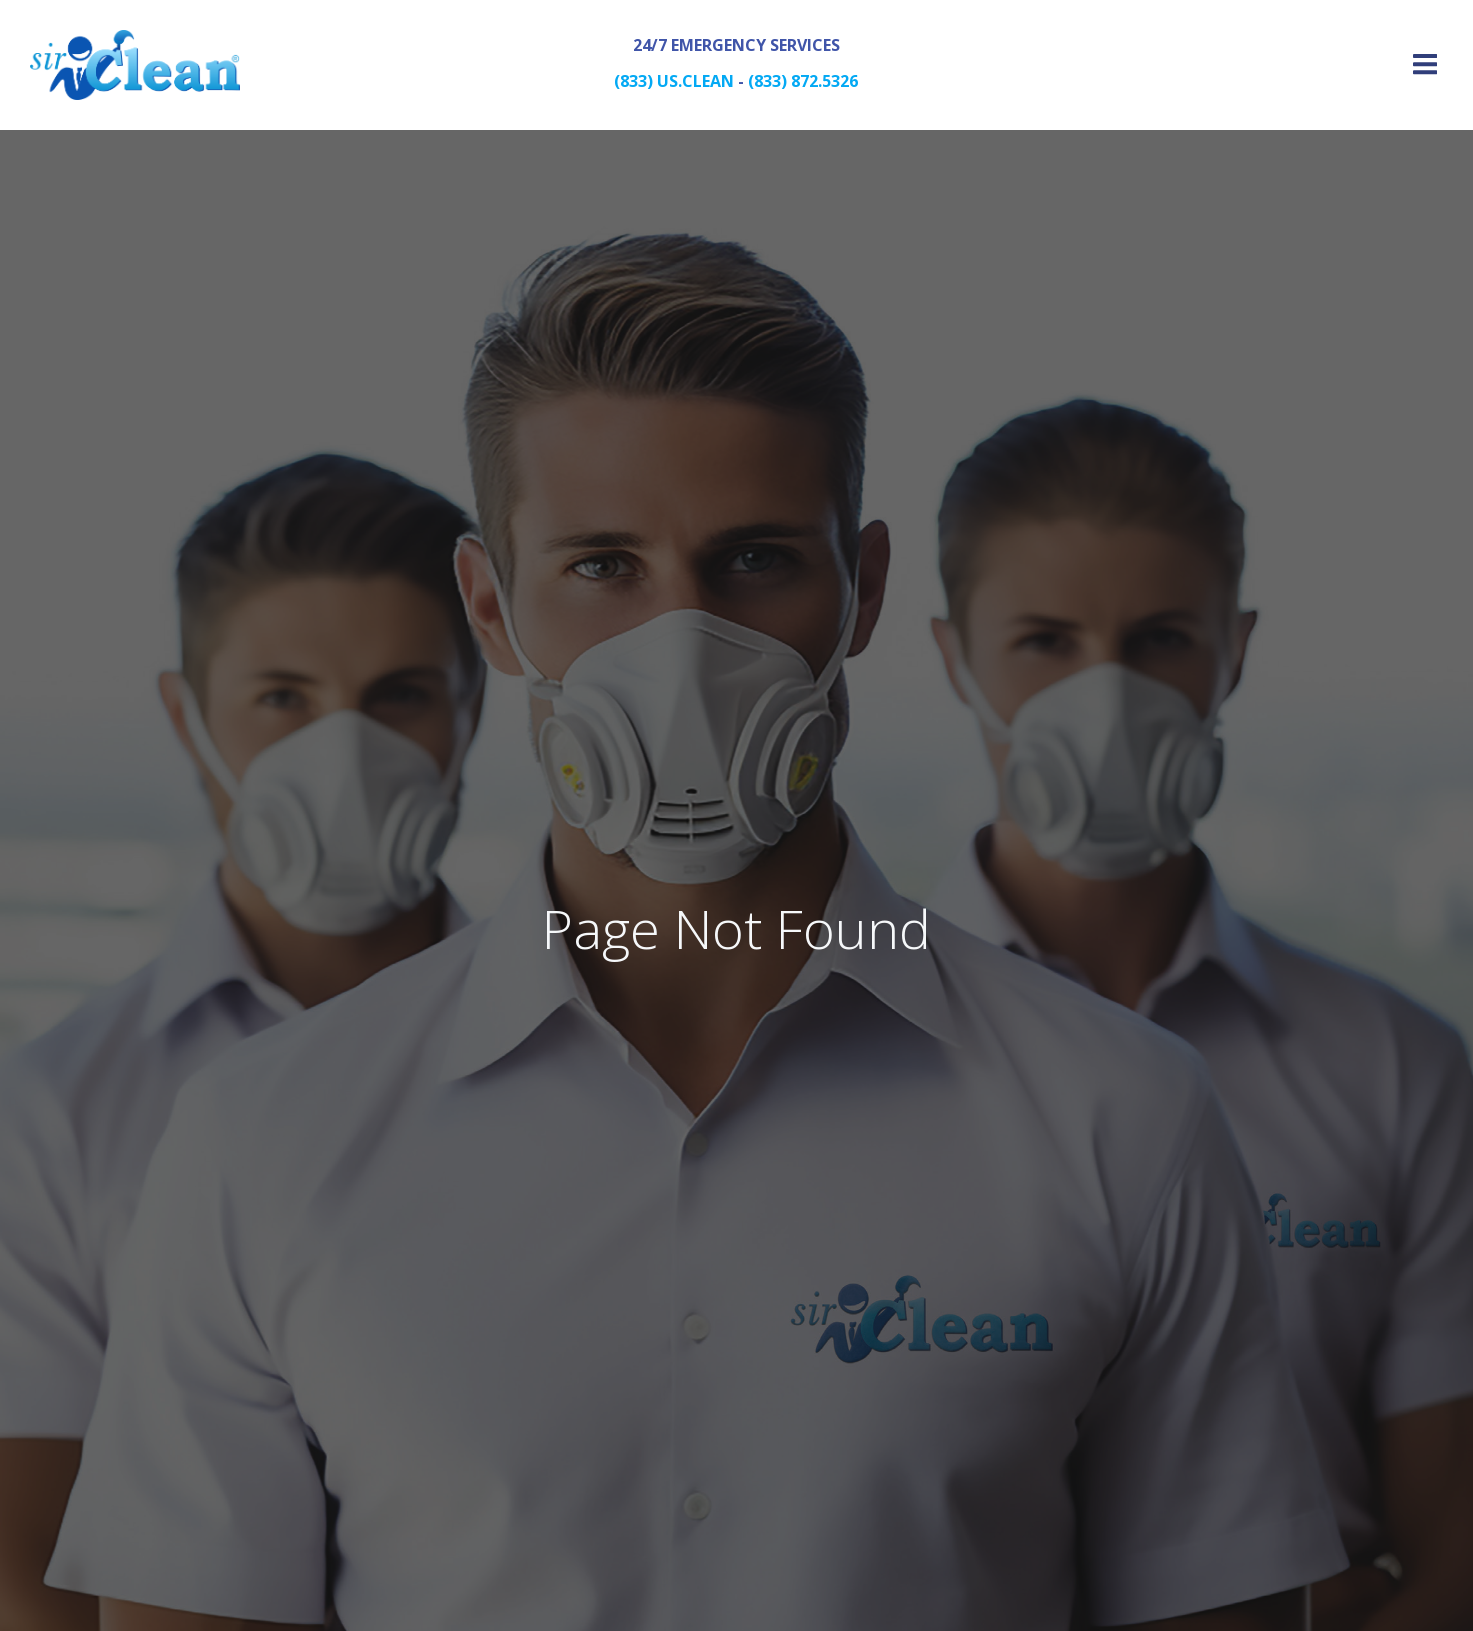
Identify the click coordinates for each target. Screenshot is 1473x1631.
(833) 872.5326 (803, 81)
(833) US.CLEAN (674, 81)
